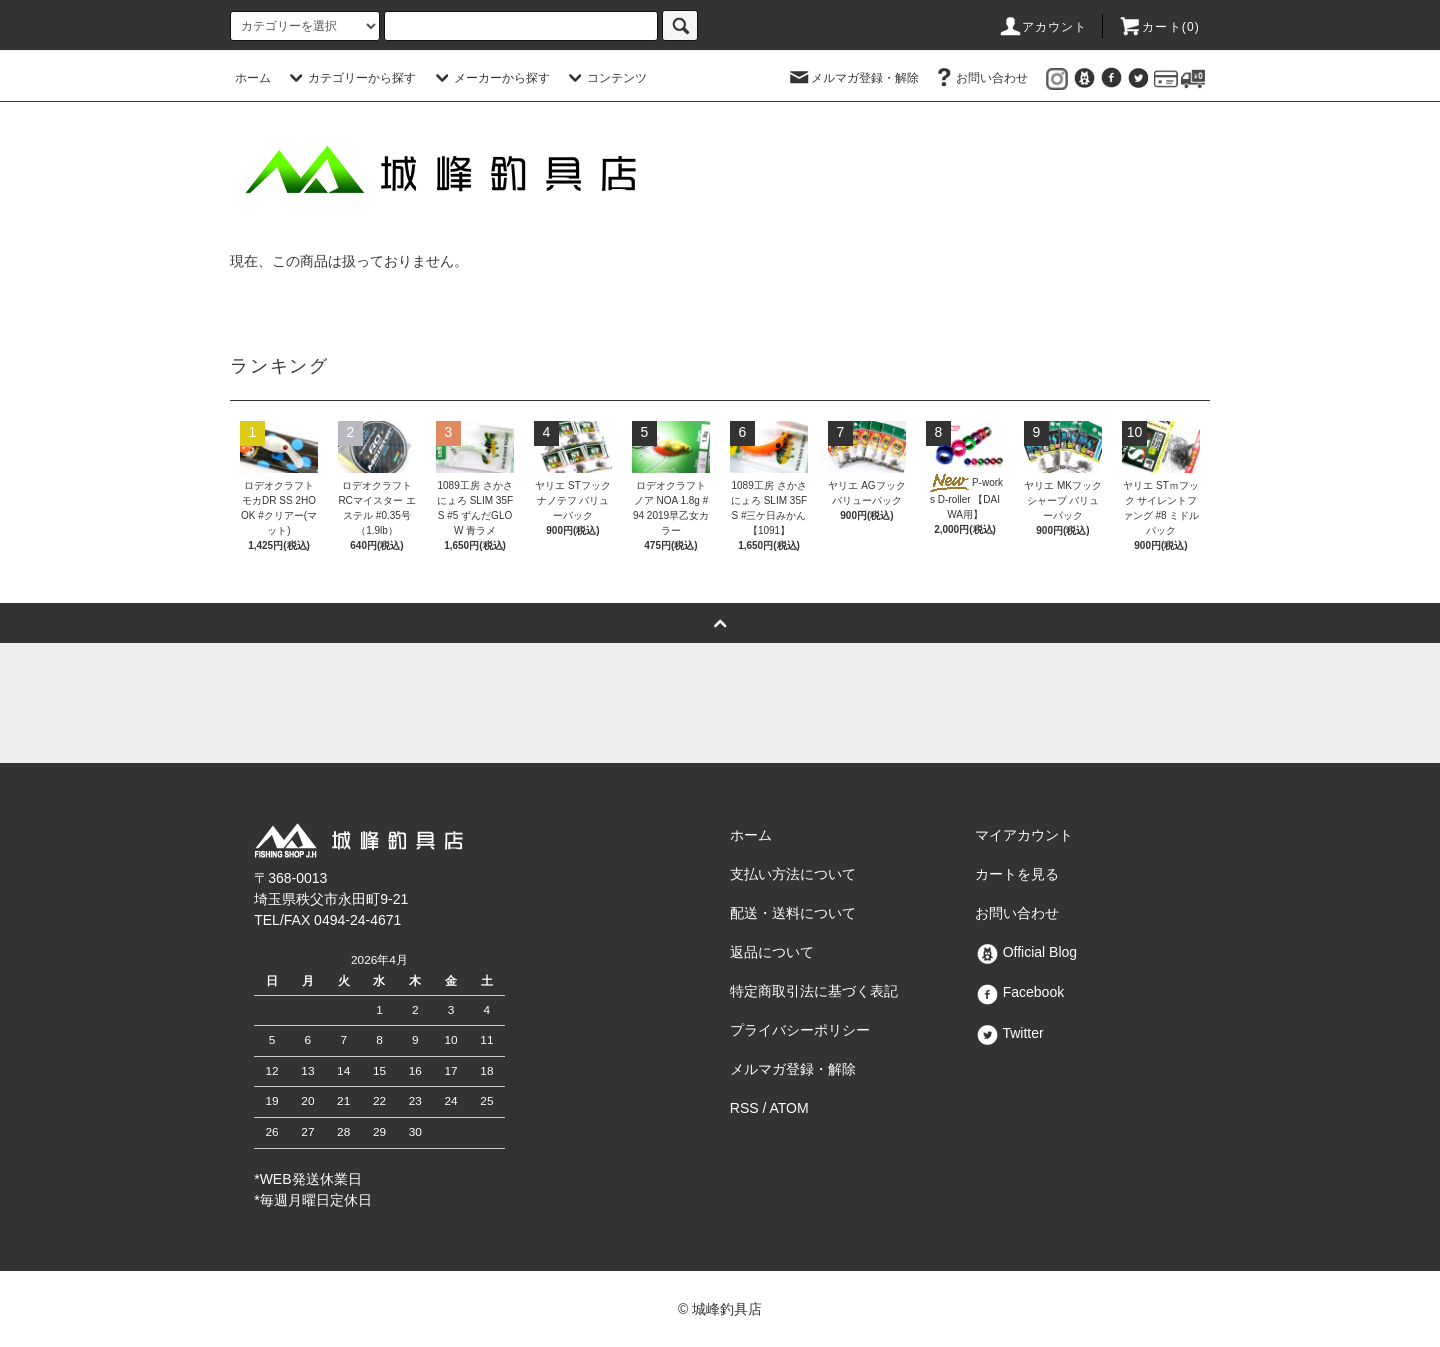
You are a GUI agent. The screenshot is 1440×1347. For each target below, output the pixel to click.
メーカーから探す (490, 78)
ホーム (253, 78)
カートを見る (1017, 874)
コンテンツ (605, 78)
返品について (772, 952)
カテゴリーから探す (350, 78)
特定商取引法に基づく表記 (814, 991)
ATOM (789, 1108)
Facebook (1019, 992)
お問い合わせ (980, 78)
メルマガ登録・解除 (853, 78)
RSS (744, 1108)
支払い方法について (793, 874)
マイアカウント (1024, 835)
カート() (1159, 27)
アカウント (1043, 27)
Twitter (1009, 1033)
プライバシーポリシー (800, 1030)
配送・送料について (793, 913)
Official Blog (1026, 952)
